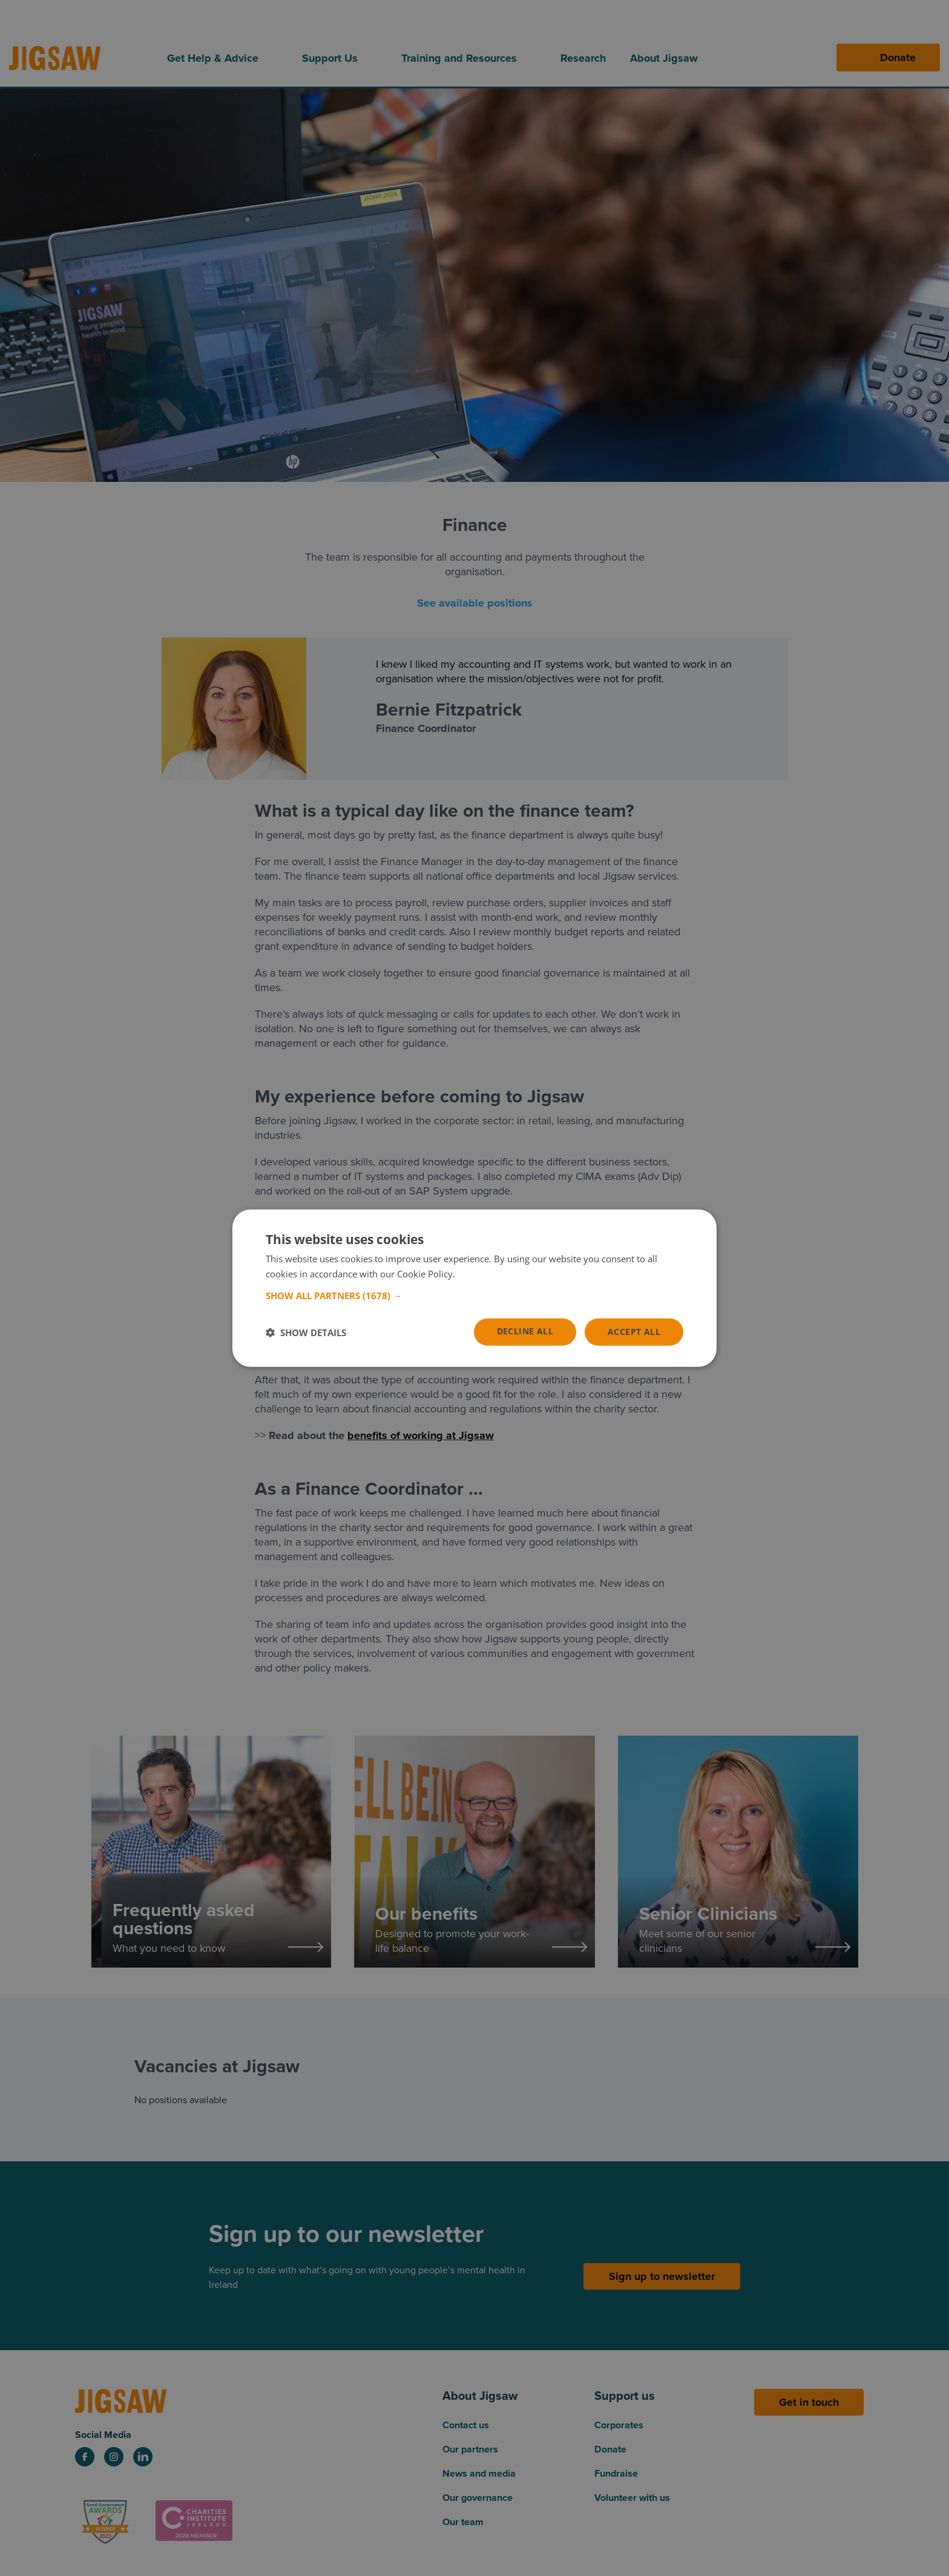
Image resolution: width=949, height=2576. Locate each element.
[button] (474, 1295)
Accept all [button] (634, 1331)
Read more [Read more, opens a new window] (480, 1273)
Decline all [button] (525, 1331)
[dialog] (474, 1288)
